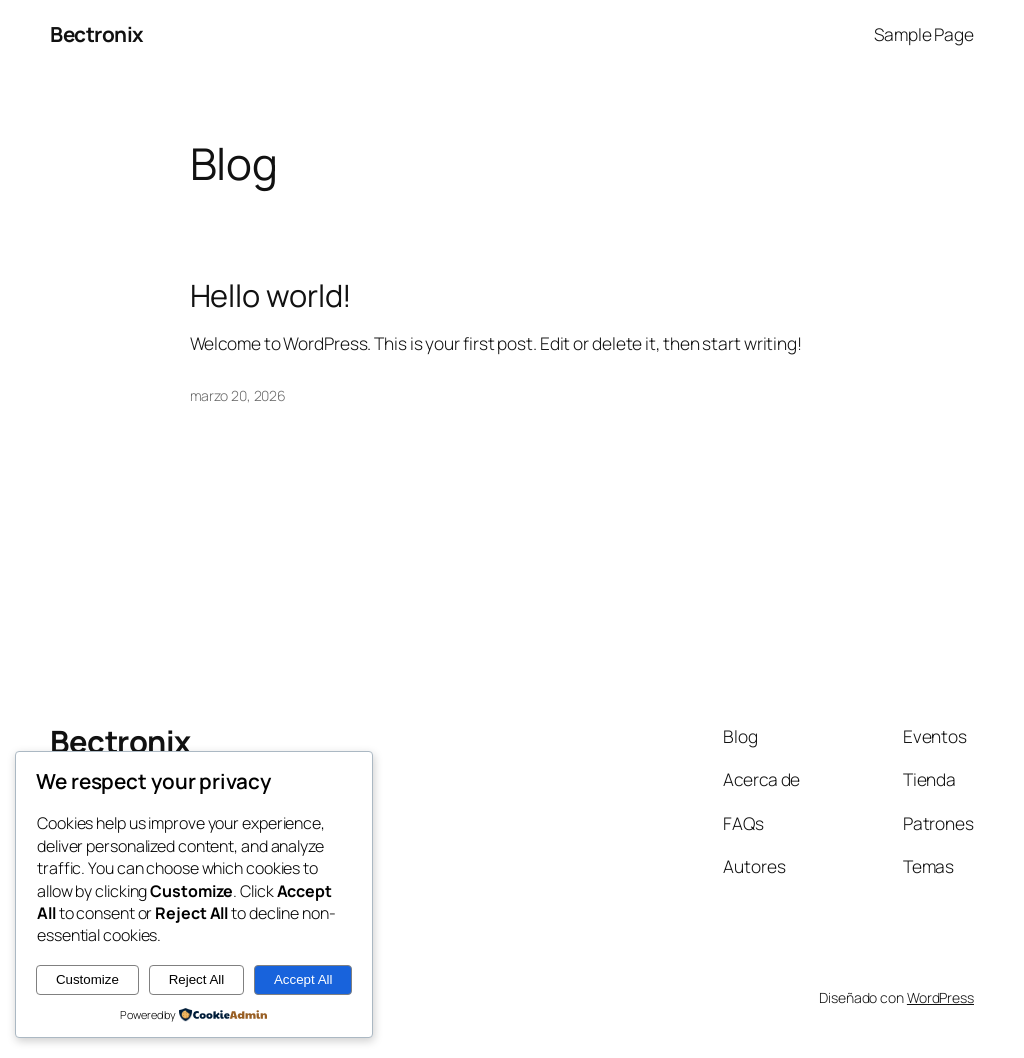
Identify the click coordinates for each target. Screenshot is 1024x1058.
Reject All (197, 979)
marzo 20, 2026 (238, 395)
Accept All (303, 979)
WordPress (940, 997)
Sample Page (924, 34)
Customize (87, 979)
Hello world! (271, 295)
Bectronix (97, 34)
